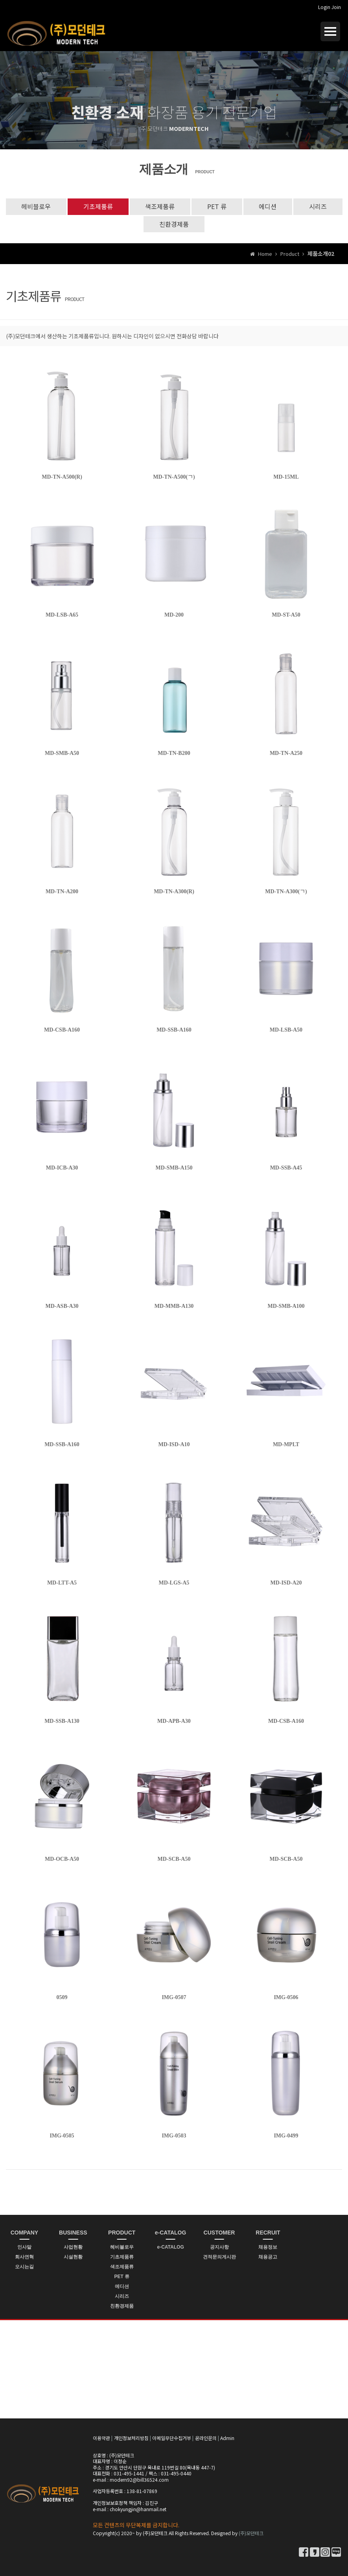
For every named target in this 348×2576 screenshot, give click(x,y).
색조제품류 (160, 206)
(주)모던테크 (251, 2533)
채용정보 (267, 2247)
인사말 (24, 2247)
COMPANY (25, 2232)
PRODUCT (121, 2232)
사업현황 (73, 2247)
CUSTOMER (219, 2232)
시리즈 (318, 206)
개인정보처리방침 (131, 2438)
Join (336, 7)
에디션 (268, 206)
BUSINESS (73, 2232)
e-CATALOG (170, 2232)
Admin (227, 2438)
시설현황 (73, 2257)
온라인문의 (206, 2438)
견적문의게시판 (219, 2257)
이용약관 (101, 2438)
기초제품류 (97, 206)
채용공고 (267, 2257)
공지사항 (219, 2247)
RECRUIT (268, 2232)
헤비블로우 (35, 206)
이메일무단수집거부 (171, 2438)
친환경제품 (174, 224)
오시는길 (24, 2266)
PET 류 (216, 206)
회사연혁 (24, 2257)
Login (324, 7)
